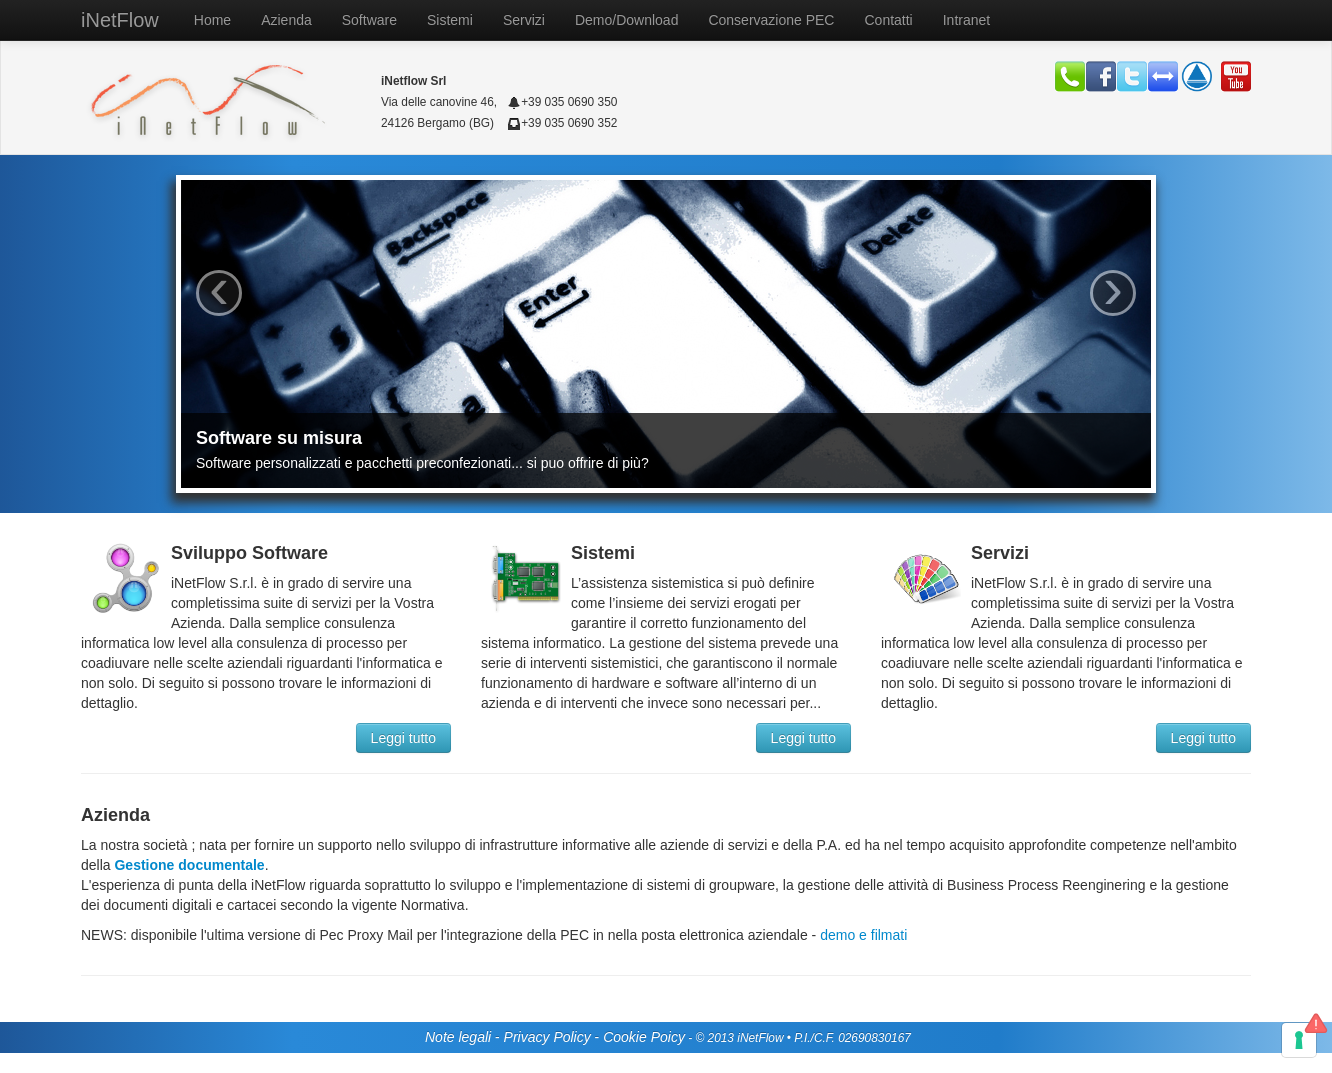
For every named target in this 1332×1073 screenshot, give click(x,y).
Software (369, 20)
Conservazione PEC (771, 20)
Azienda (286, 20)
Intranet (966, 20)
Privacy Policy (547, 1037)
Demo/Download (627, 20)
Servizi (524, 20)
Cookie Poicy (644, 1037)
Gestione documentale (188, 865)
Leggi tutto (403, 738)
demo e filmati (861, 935)
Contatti (888, 20)
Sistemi (450, 20)
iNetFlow (120, 20)
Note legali (458, 1037)
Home (212, 20)
